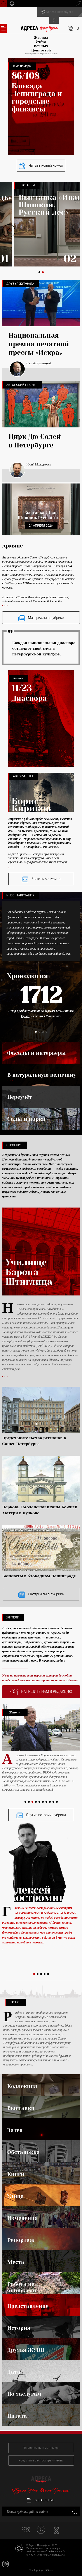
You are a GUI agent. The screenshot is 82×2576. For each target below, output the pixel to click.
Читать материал (41, 879)
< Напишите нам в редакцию (41, 1692)
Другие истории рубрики (41, 1815)
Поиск (3, 3)
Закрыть (74, 2511)
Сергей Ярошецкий (39, 363)
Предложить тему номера (41, 2448)
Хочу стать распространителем (41, 2460)
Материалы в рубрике (41, 618)
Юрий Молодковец (38, 464)
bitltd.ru (49, 2570)
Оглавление (40, 2500)
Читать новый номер (41, 165)
